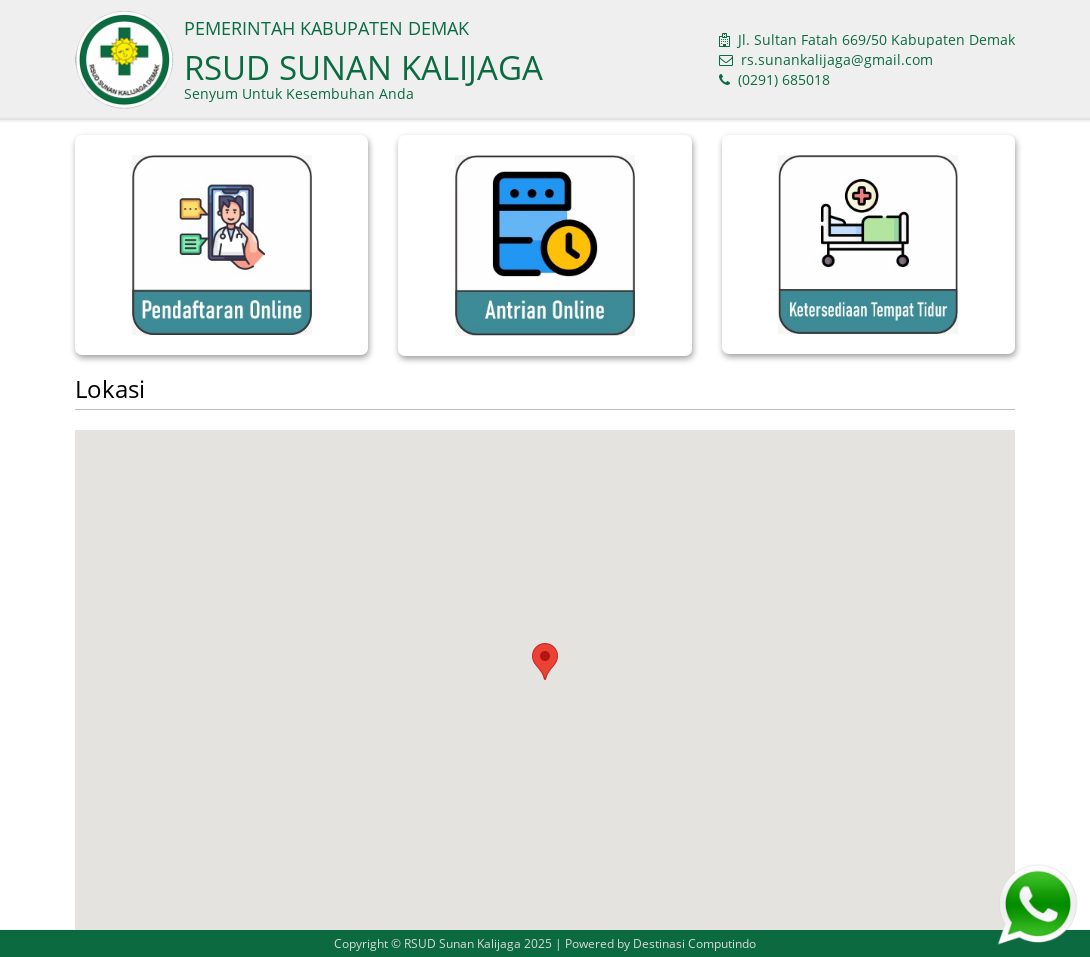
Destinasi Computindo (694, 943)
